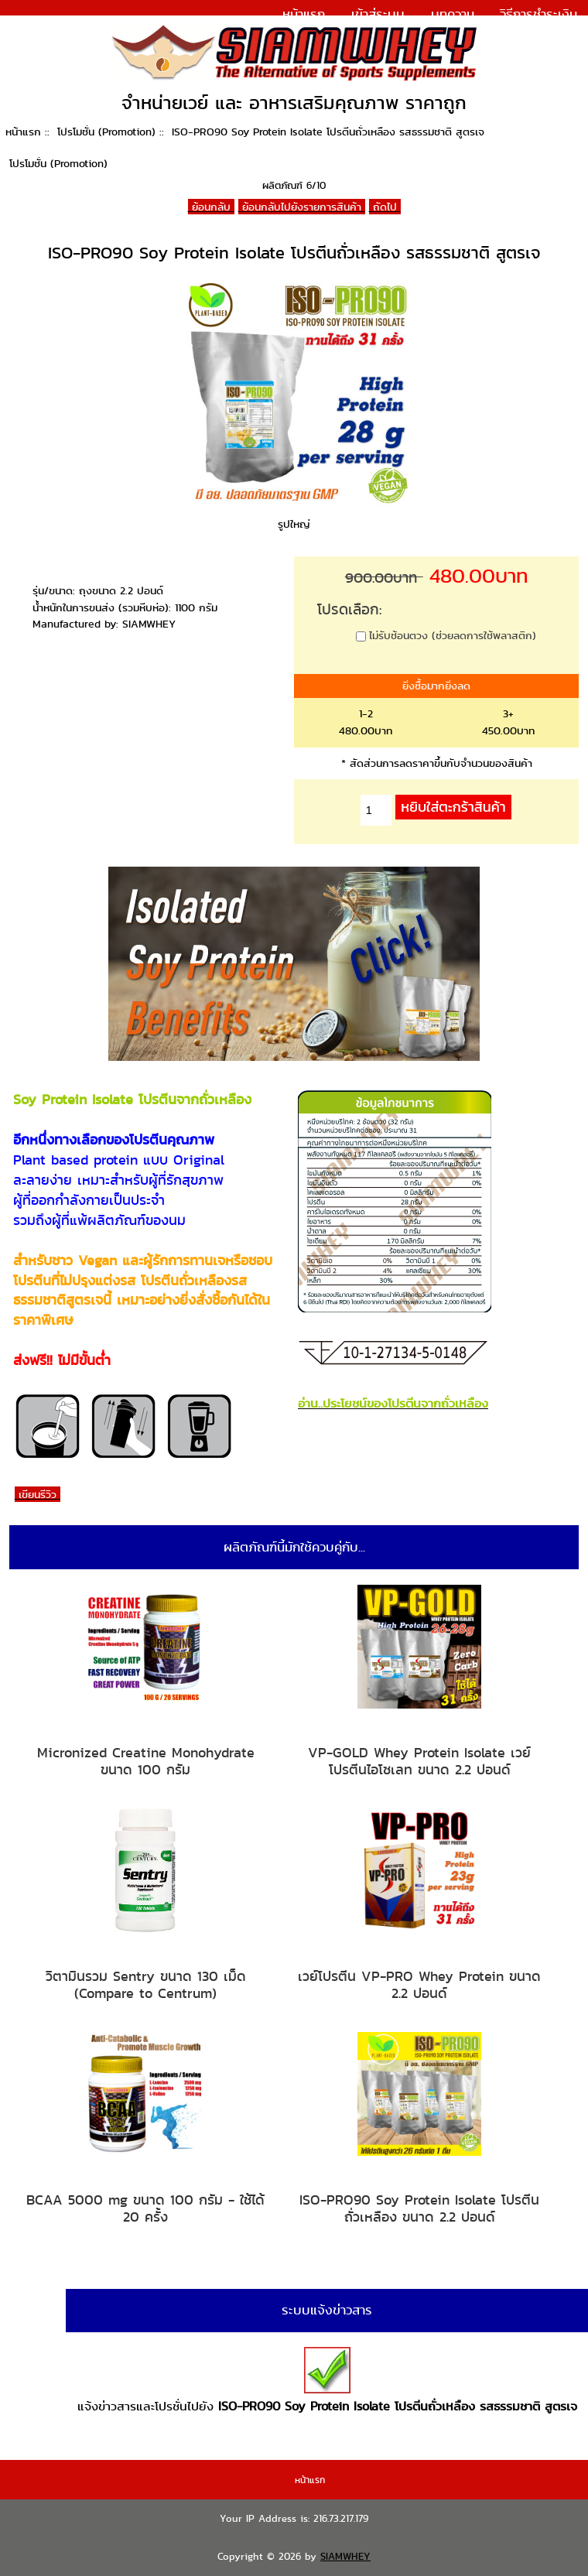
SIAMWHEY (345, 2556)
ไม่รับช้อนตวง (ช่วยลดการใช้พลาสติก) (452, 635)
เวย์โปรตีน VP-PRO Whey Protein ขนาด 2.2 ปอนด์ (419, 1984)
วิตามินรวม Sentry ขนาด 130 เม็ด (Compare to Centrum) (146, 1984)
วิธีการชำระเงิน (538, 14)
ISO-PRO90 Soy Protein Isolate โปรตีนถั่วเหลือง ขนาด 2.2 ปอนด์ (419, 2208)
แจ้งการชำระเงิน (534, 34)
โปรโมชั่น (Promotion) (106, 131)
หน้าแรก (303, 14)
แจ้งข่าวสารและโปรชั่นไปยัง (327, 2381)
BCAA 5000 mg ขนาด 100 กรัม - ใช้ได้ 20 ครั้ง (145, 2208)
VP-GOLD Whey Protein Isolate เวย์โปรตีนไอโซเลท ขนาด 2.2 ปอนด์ (419, 1760)
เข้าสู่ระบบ (378, 14)
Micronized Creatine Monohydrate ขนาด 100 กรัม (146, 1760)
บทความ (452, 14)
